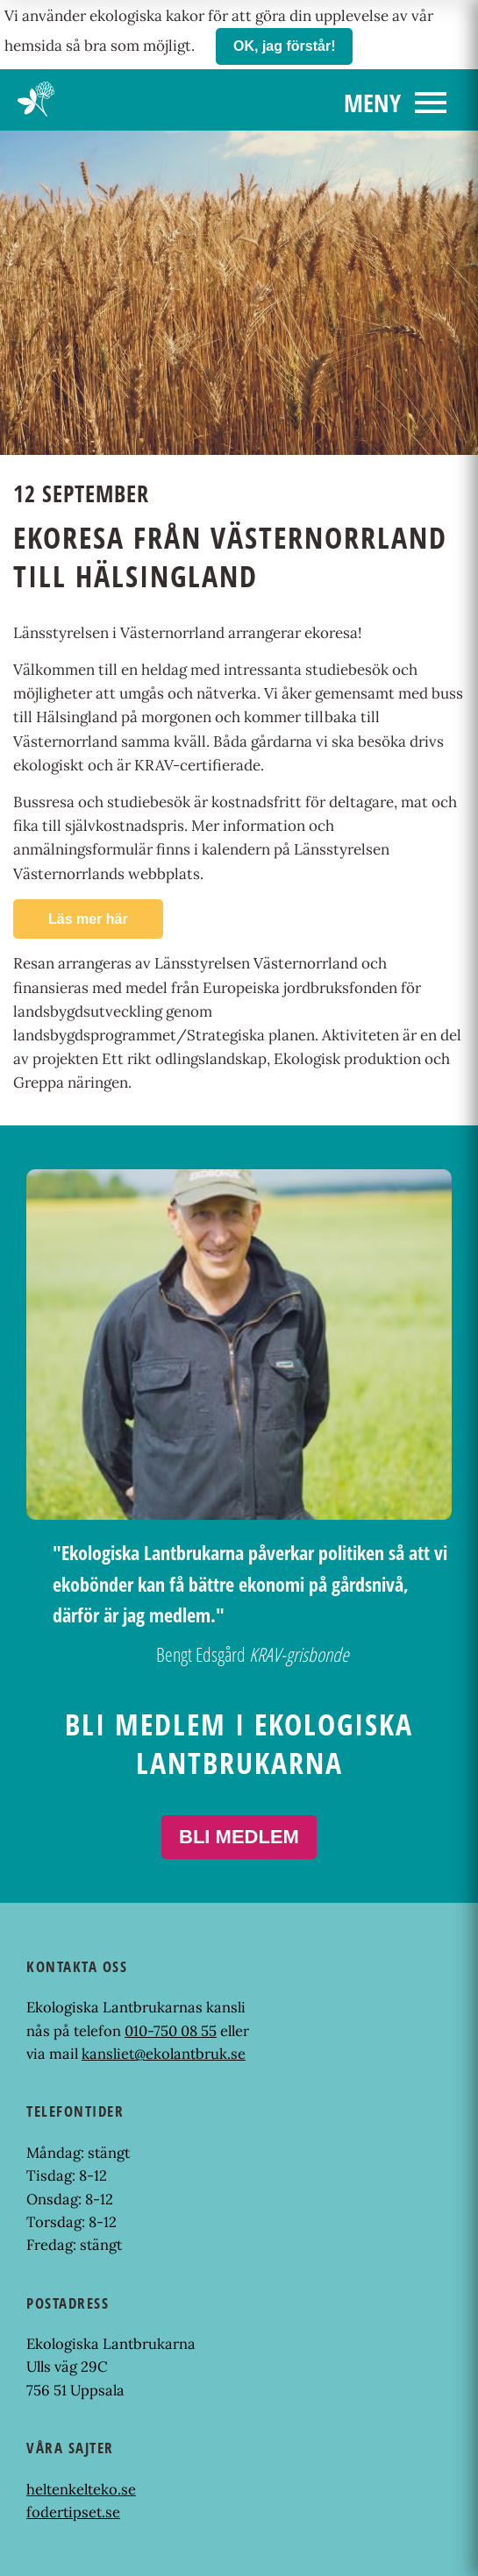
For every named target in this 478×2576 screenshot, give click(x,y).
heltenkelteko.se (81, 2489)
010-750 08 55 (171, 2030)
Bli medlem (239, 1837)
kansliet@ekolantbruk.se (164, 2053)
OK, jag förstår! (284, 46)
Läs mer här (88, 919)
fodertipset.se (73, 2512)
